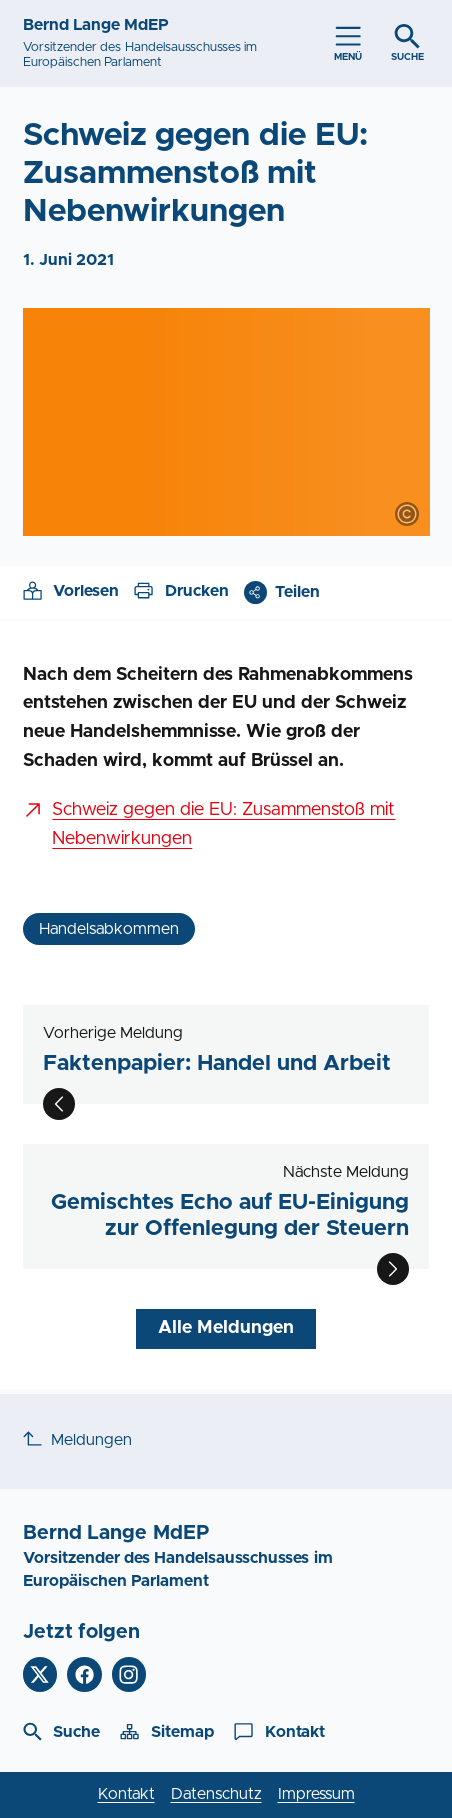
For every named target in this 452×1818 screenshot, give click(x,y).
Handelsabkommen (109, 929)
